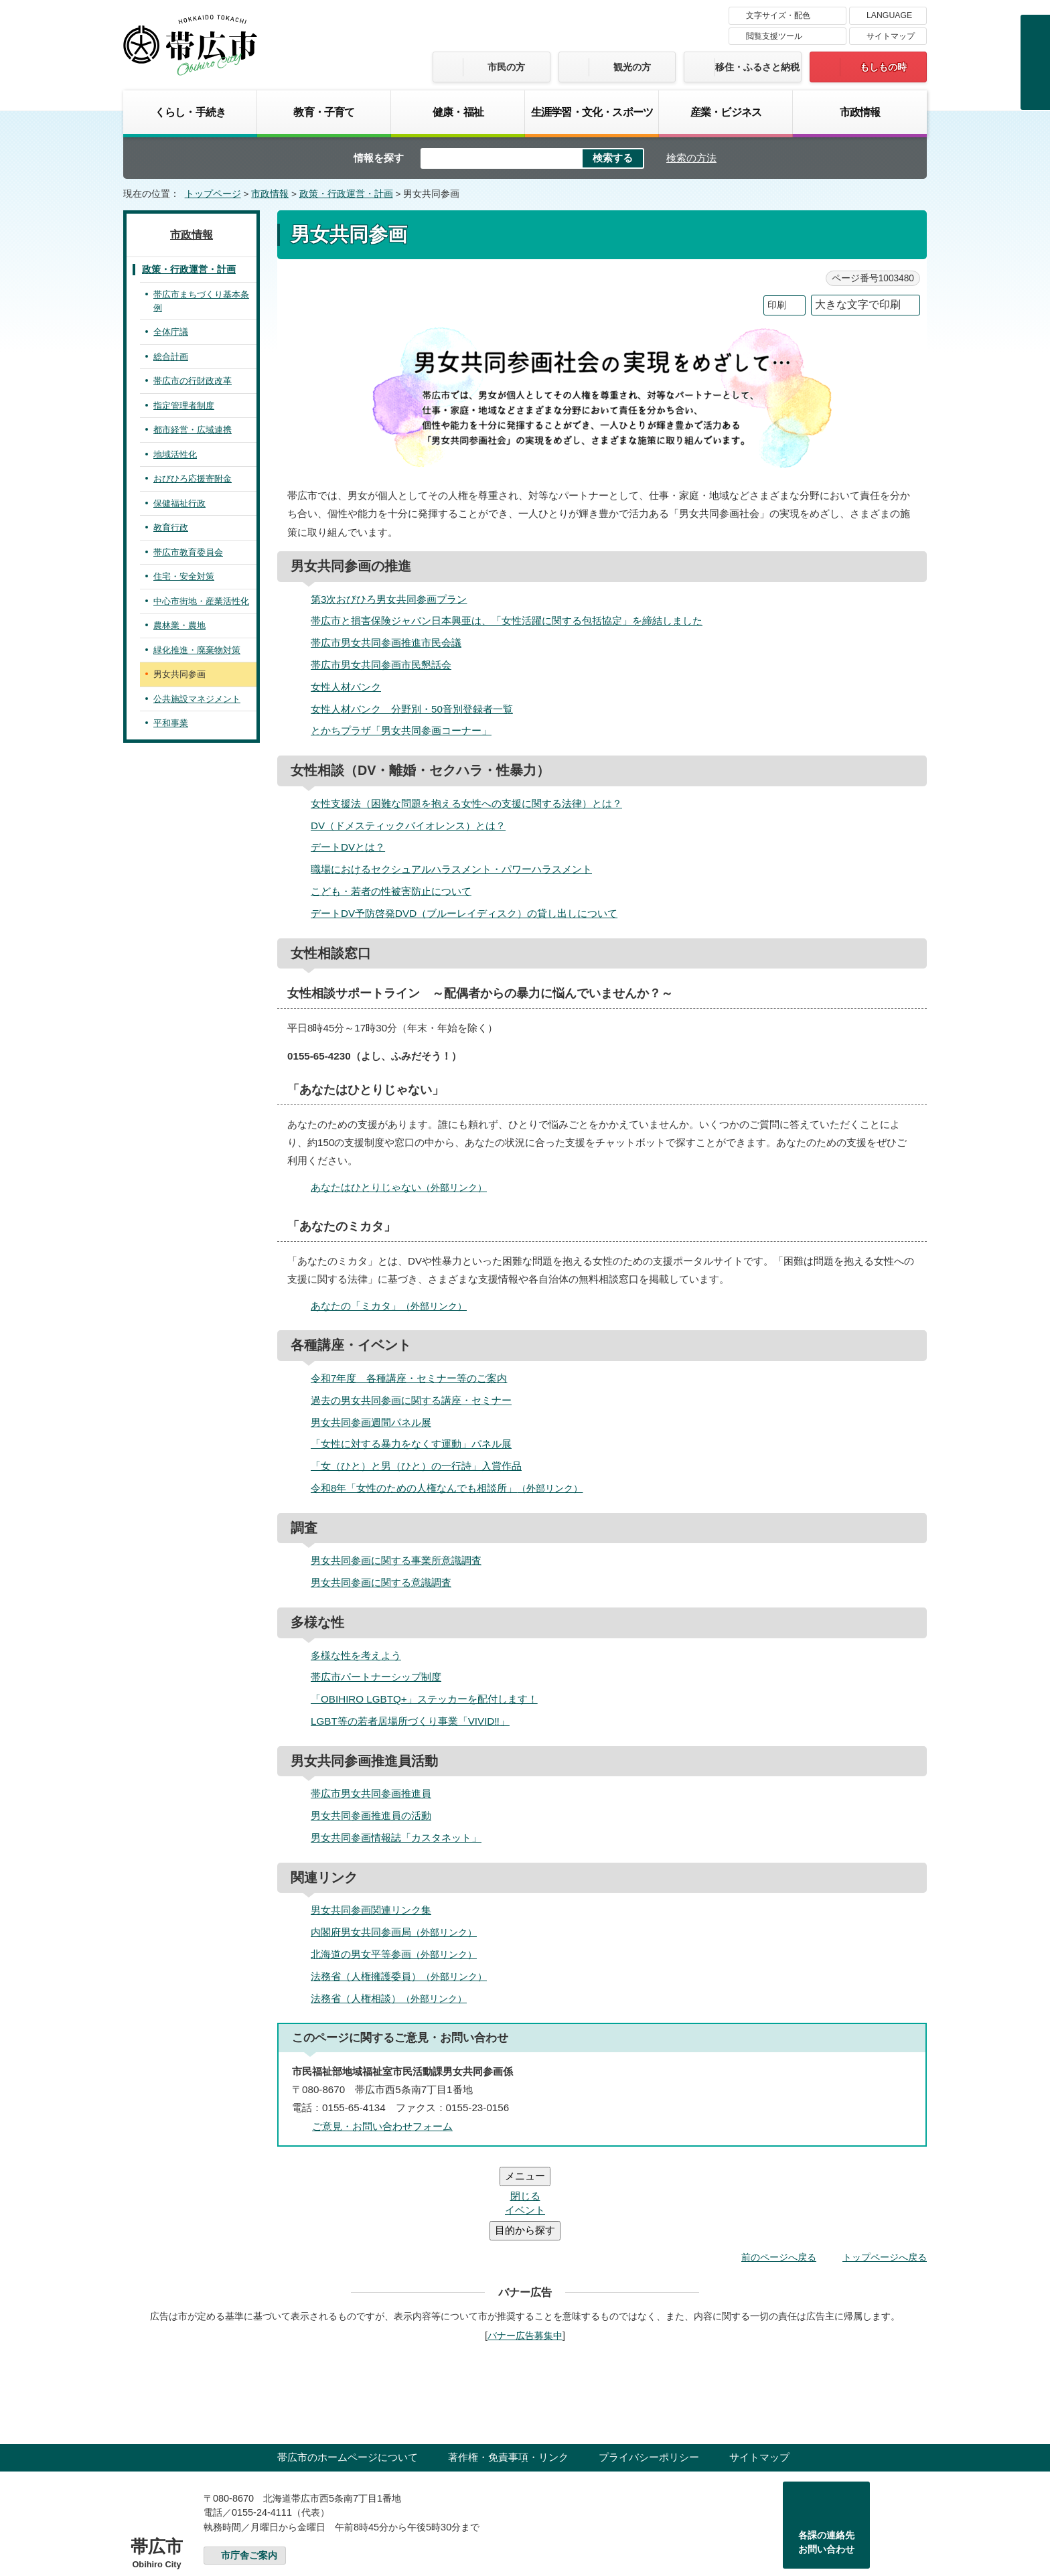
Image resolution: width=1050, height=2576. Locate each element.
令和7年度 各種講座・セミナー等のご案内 (409, 1378)
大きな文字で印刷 (858, 304)
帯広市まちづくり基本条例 (201, 301)
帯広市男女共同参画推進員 (371, 1793)
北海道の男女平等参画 (399, 1954)
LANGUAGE (889, 15)
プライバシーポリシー (649, 2376)
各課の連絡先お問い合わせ (826, 2462)
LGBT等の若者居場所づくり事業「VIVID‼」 (410, 1721)
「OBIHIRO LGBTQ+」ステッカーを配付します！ (424, 1699)
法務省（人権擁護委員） (404, 1976)
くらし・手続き (190, 112)
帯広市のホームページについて (347, 2376)
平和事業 (170, 723)
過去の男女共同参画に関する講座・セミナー (411, 1400)
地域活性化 (175, 454)
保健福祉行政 (179, 503)
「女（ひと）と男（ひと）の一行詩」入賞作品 (416, 1466)
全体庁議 (170, 332)
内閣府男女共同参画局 (399, 1932)
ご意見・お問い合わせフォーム (382, 2126)
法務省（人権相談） (394, 1998)
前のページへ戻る (778, 2176)
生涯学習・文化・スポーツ (592, 112)
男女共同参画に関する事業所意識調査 (396, 1560)
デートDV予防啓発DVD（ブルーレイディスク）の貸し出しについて (464, 913)
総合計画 (170, 357)
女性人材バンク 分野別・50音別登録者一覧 (412, 709)
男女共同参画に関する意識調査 (381, 1582)
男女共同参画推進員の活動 (371, 1815)
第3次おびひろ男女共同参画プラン (389, 599)
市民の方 (506, 67)
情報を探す (379, 157)
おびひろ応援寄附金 (192, 479)
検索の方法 (691, 157)
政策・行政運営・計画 (346, 194)
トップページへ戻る (884, 2176)
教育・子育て (323, 112)
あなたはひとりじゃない (404, 1187)
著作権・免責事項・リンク (508, 2376)
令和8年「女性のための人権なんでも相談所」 (452, 1488)
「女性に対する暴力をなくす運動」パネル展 (411, 1443)
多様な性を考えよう (356, 1655)
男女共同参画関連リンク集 (371, 1910)
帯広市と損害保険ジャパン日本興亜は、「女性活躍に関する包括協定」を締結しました (506, 620)
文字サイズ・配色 (778, 15)
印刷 (776, 305)
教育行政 (170, 527)
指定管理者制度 (183, 406)
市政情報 (860, 112)
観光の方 (632, 67)
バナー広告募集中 (524, 2255)
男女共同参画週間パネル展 (371, 1422)
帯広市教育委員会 (188, 552)
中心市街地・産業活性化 (201, 601)
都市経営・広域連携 (192, 430)
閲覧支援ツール (774, 36)
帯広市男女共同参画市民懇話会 (381, 664)
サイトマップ (891, 36)
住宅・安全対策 (183, 576)
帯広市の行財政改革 (192, 381)
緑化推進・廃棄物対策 (196, 650)
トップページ (213, 194)
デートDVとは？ (348, 847)
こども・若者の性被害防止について (391, 891)
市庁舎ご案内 (249, 2475)
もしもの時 (883, 67)
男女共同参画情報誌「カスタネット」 (396, 1837)
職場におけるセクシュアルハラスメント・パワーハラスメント (451, 869)
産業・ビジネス (725, 112)
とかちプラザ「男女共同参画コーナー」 (401, 730)
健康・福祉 (458, 112)
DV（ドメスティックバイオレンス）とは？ (408, 825)
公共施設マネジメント (196, 699)
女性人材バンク (346, 687)
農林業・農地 (179, 625)
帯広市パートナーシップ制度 (376, 1677)
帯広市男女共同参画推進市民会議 (386, 642)
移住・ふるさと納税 (757, 67)
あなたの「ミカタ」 (394, 1305)
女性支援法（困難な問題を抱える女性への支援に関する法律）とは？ (466, 803)
